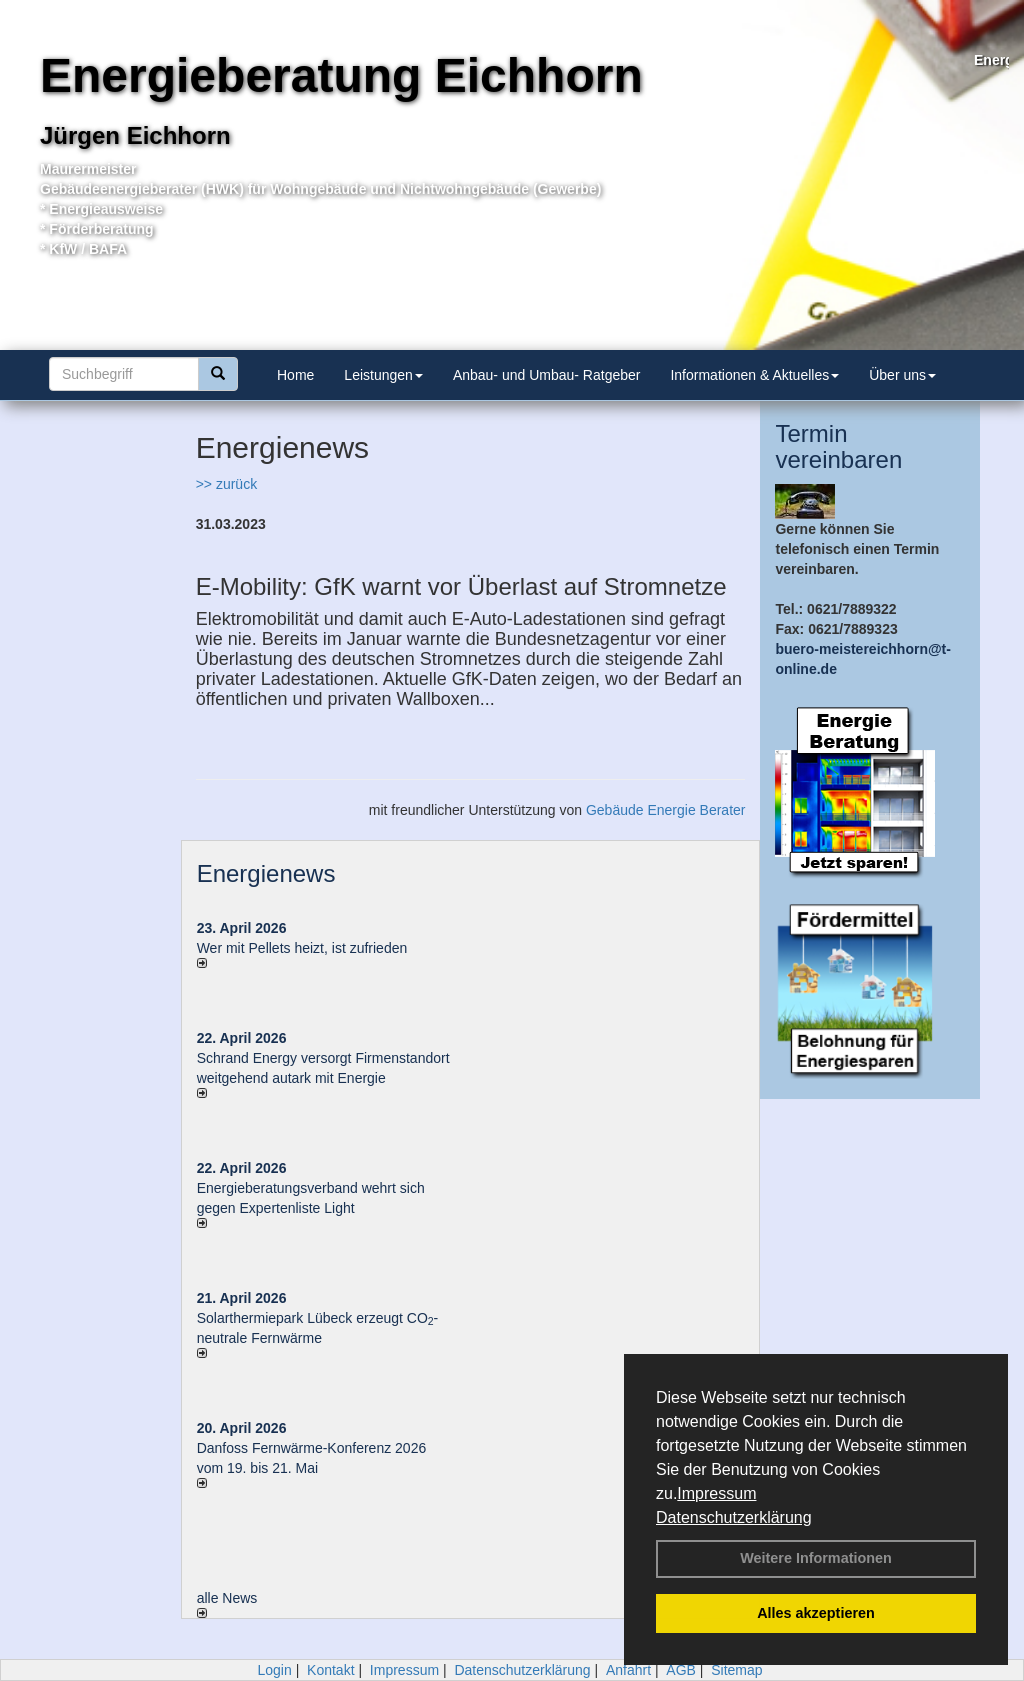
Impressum (716, 1493)
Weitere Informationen (816, 1558)
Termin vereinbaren (838, 446)
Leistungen (383, 375)
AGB (681, 1670)
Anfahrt (628, 1670)
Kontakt (330, 1670)
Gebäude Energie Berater (666, 810)
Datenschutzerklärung (734, 1517)
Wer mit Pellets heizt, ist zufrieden (302, 948)
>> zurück (226, 484)
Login (274, 1670)
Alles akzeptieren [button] (816, 1613)
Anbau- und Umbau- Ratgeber (547, 375)
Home (295, 375)
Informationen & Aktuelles (754, 375)
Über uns (902, 375)
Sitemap (736, 1670)
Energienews (266, 873)
